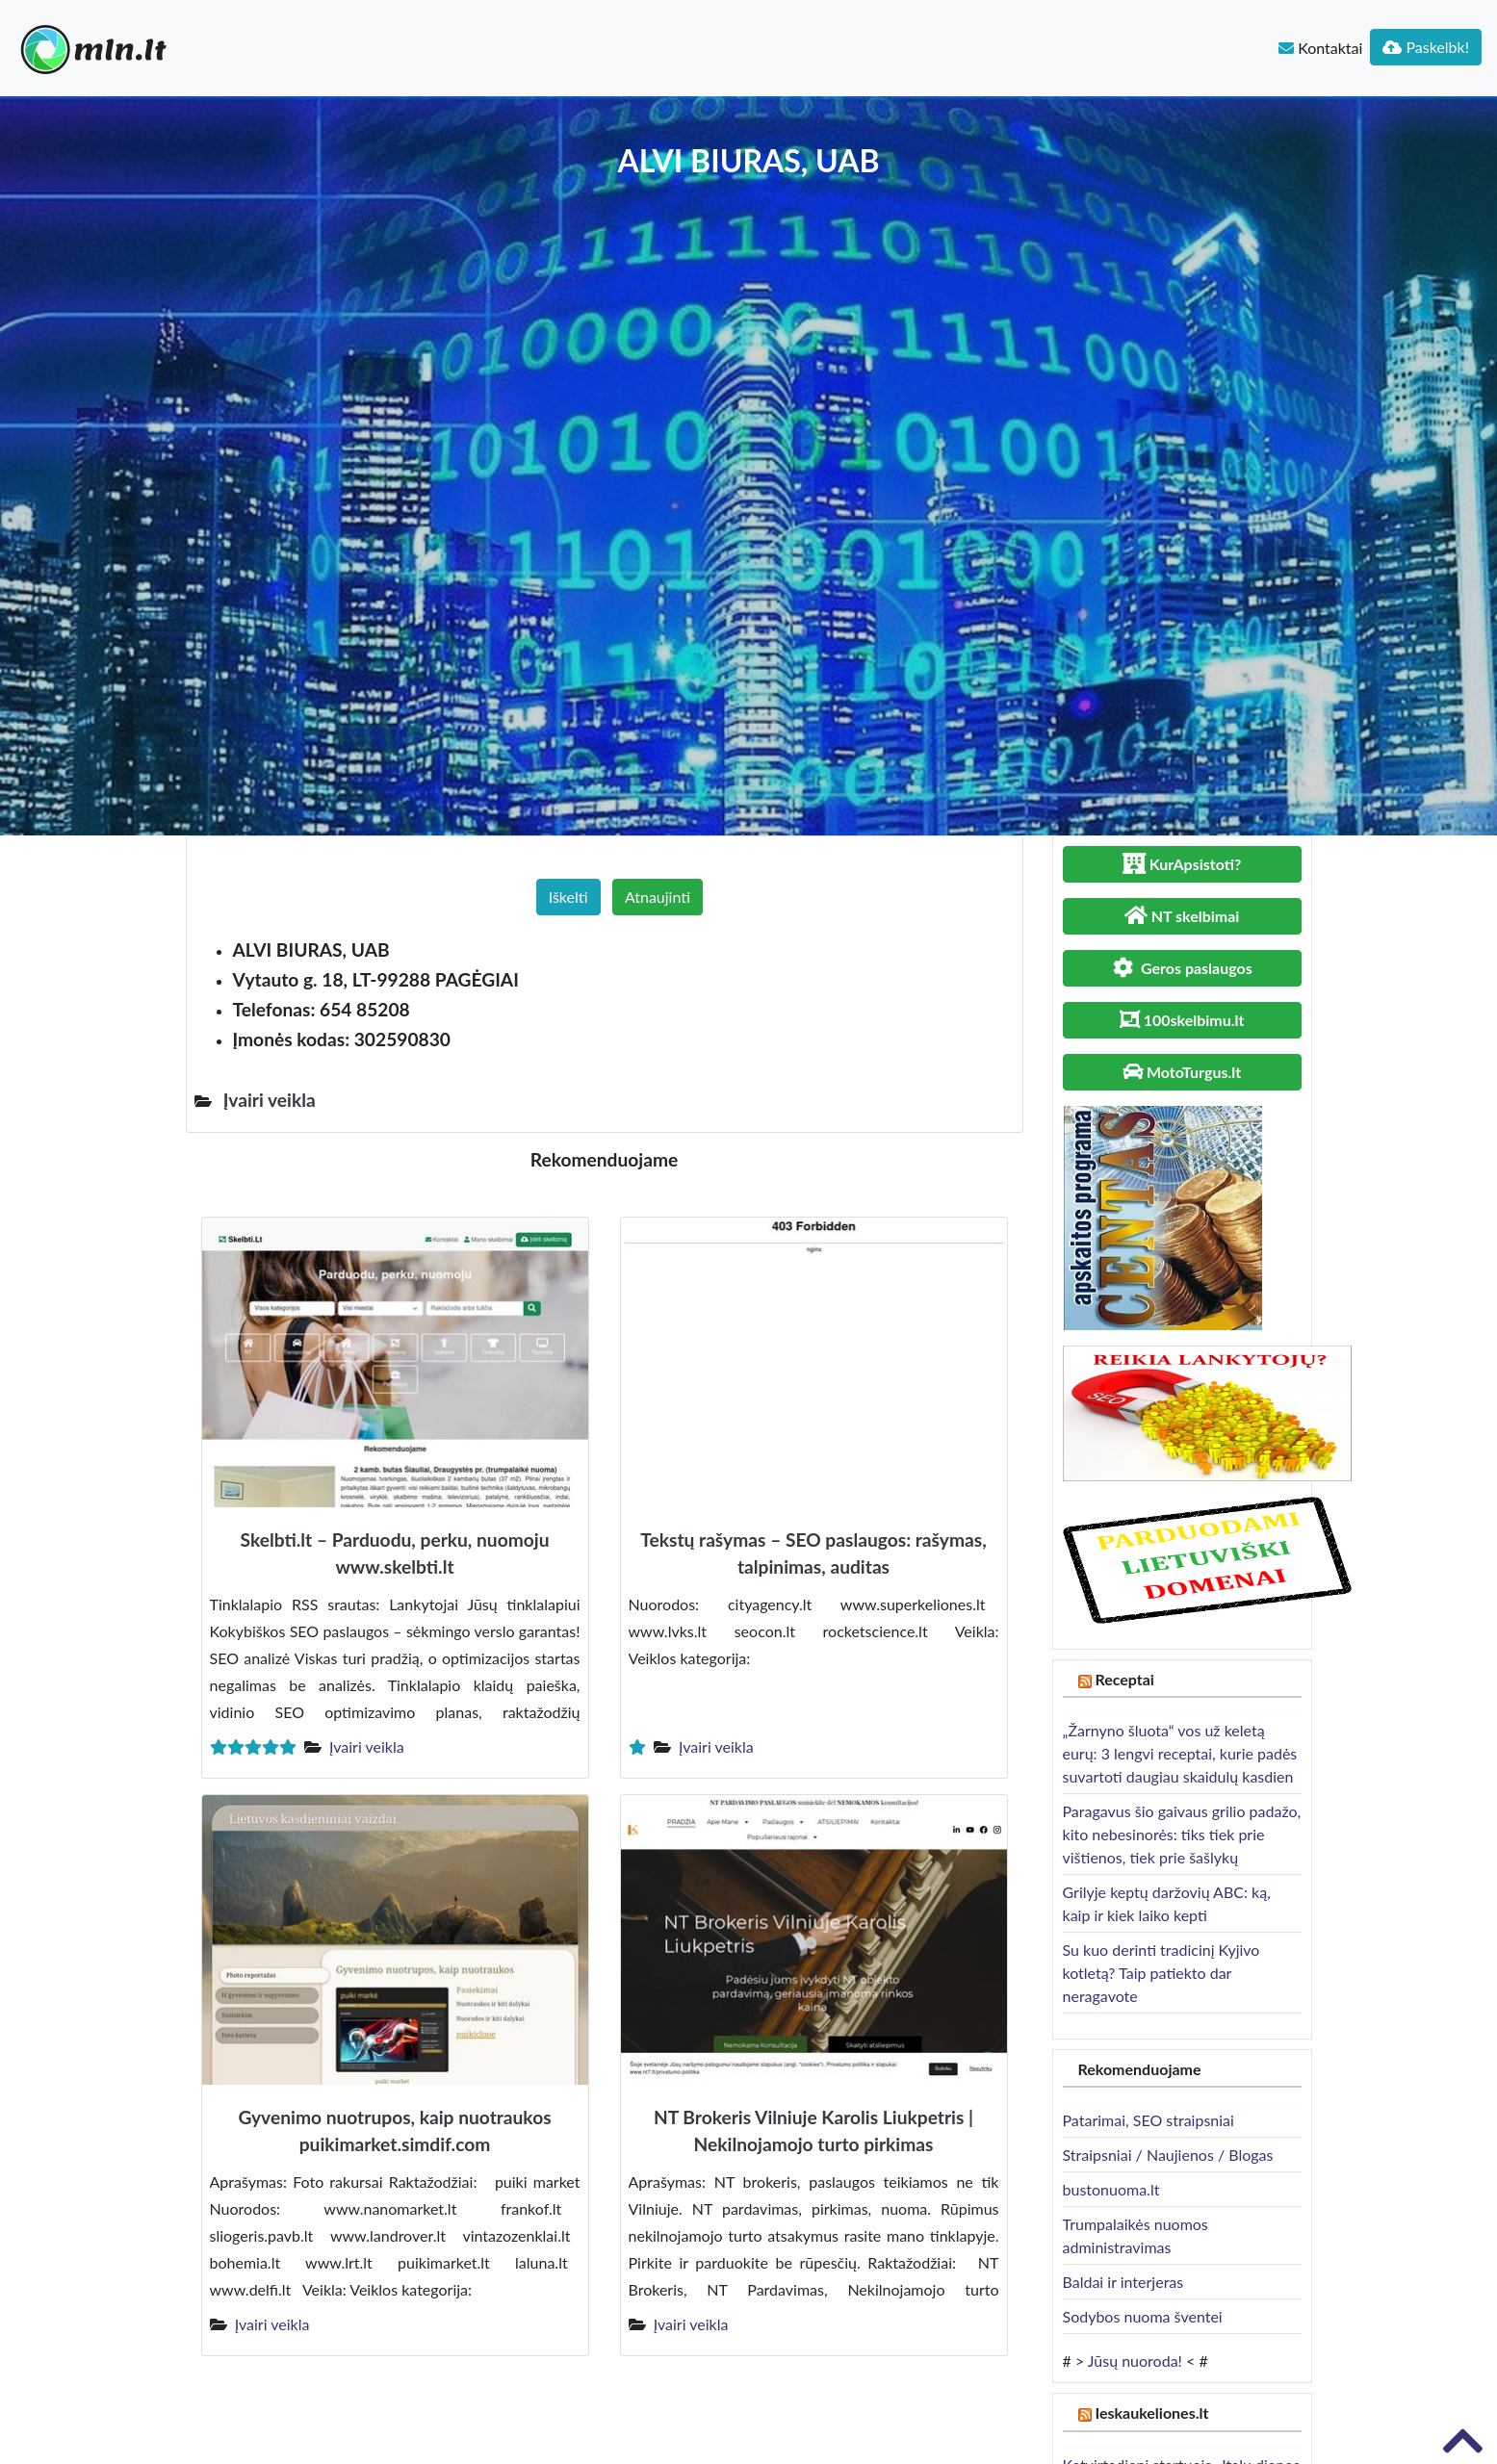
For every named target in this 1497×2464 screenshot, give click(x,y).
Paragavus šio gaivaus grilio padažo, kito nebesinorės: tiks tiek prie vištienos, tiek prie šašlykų (1182, 1834)
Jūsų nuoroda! (1135, 2360)
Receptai (1124, 1679)
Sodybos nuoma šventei (1143, 2316)
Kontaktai (1320, 47)
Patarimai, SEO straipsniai (1148, 2120)
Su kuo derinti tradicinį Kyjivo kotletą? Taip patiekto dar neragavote (1161, 1972)
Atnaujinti (657, 896)
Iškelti (568, 896)
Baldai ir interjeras (1123, 2281)
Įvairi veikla (366, 1746)
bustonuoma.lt (1111, 2189)
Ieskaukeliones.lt (1151, 2412)
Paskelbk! (1425, 47)
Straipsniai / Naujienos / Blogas (1168, 2154)
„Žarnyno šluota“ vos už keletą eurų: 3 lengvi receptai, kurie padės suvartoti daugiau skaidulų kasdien (1180, 1753)
